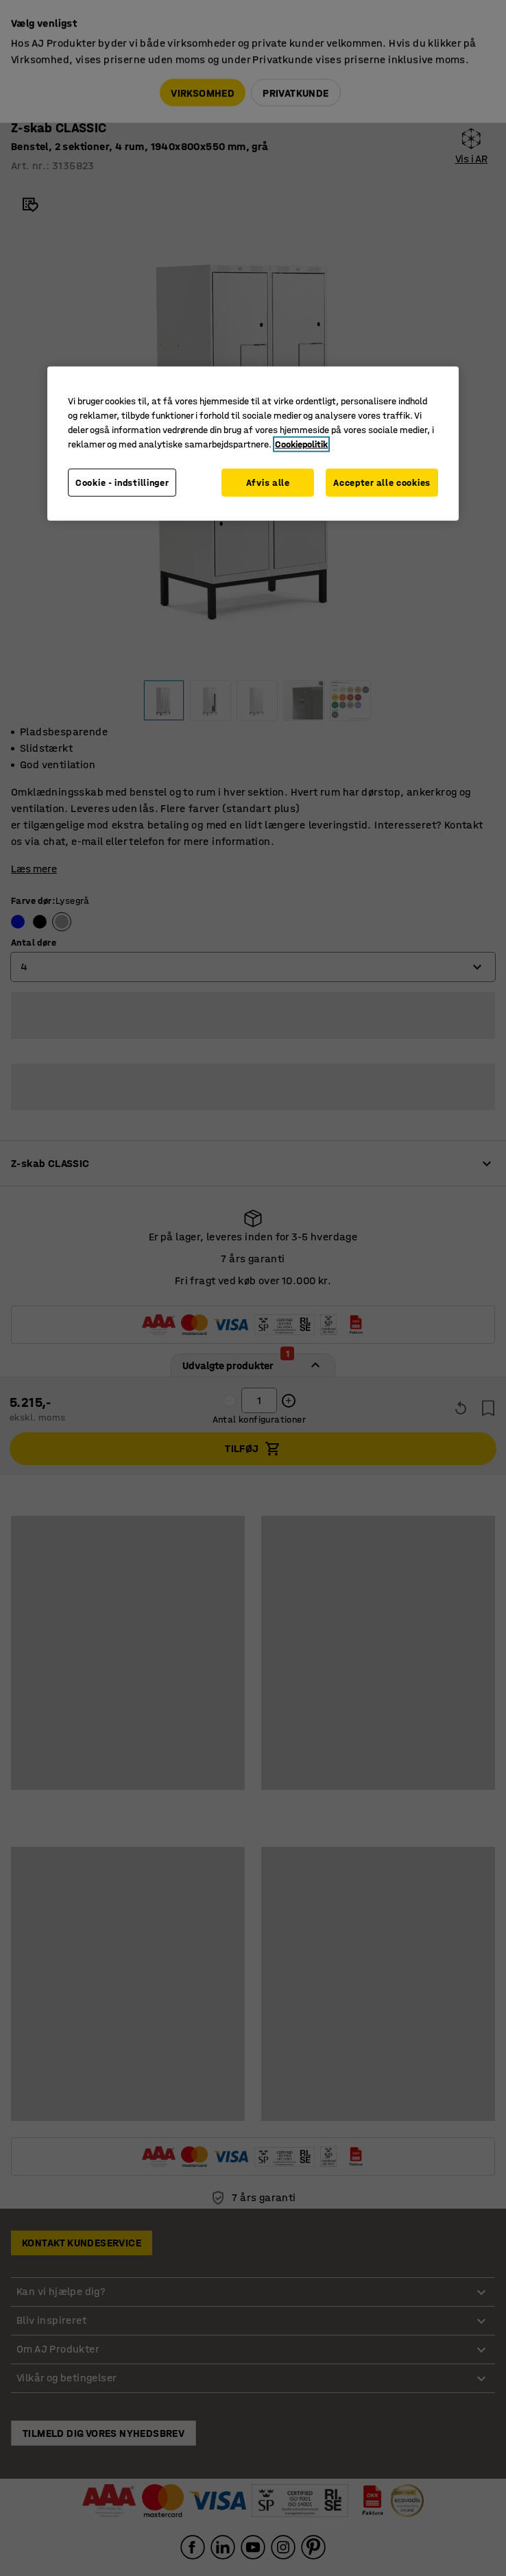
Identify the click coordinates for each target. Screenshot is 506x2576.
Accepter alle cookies (382, 483)
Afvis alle (268, 483)
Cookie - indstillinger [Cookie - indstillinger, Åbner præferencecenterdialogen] (122, 483)
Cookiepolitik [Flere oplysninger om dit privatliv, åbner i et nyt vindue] (301, 444)
